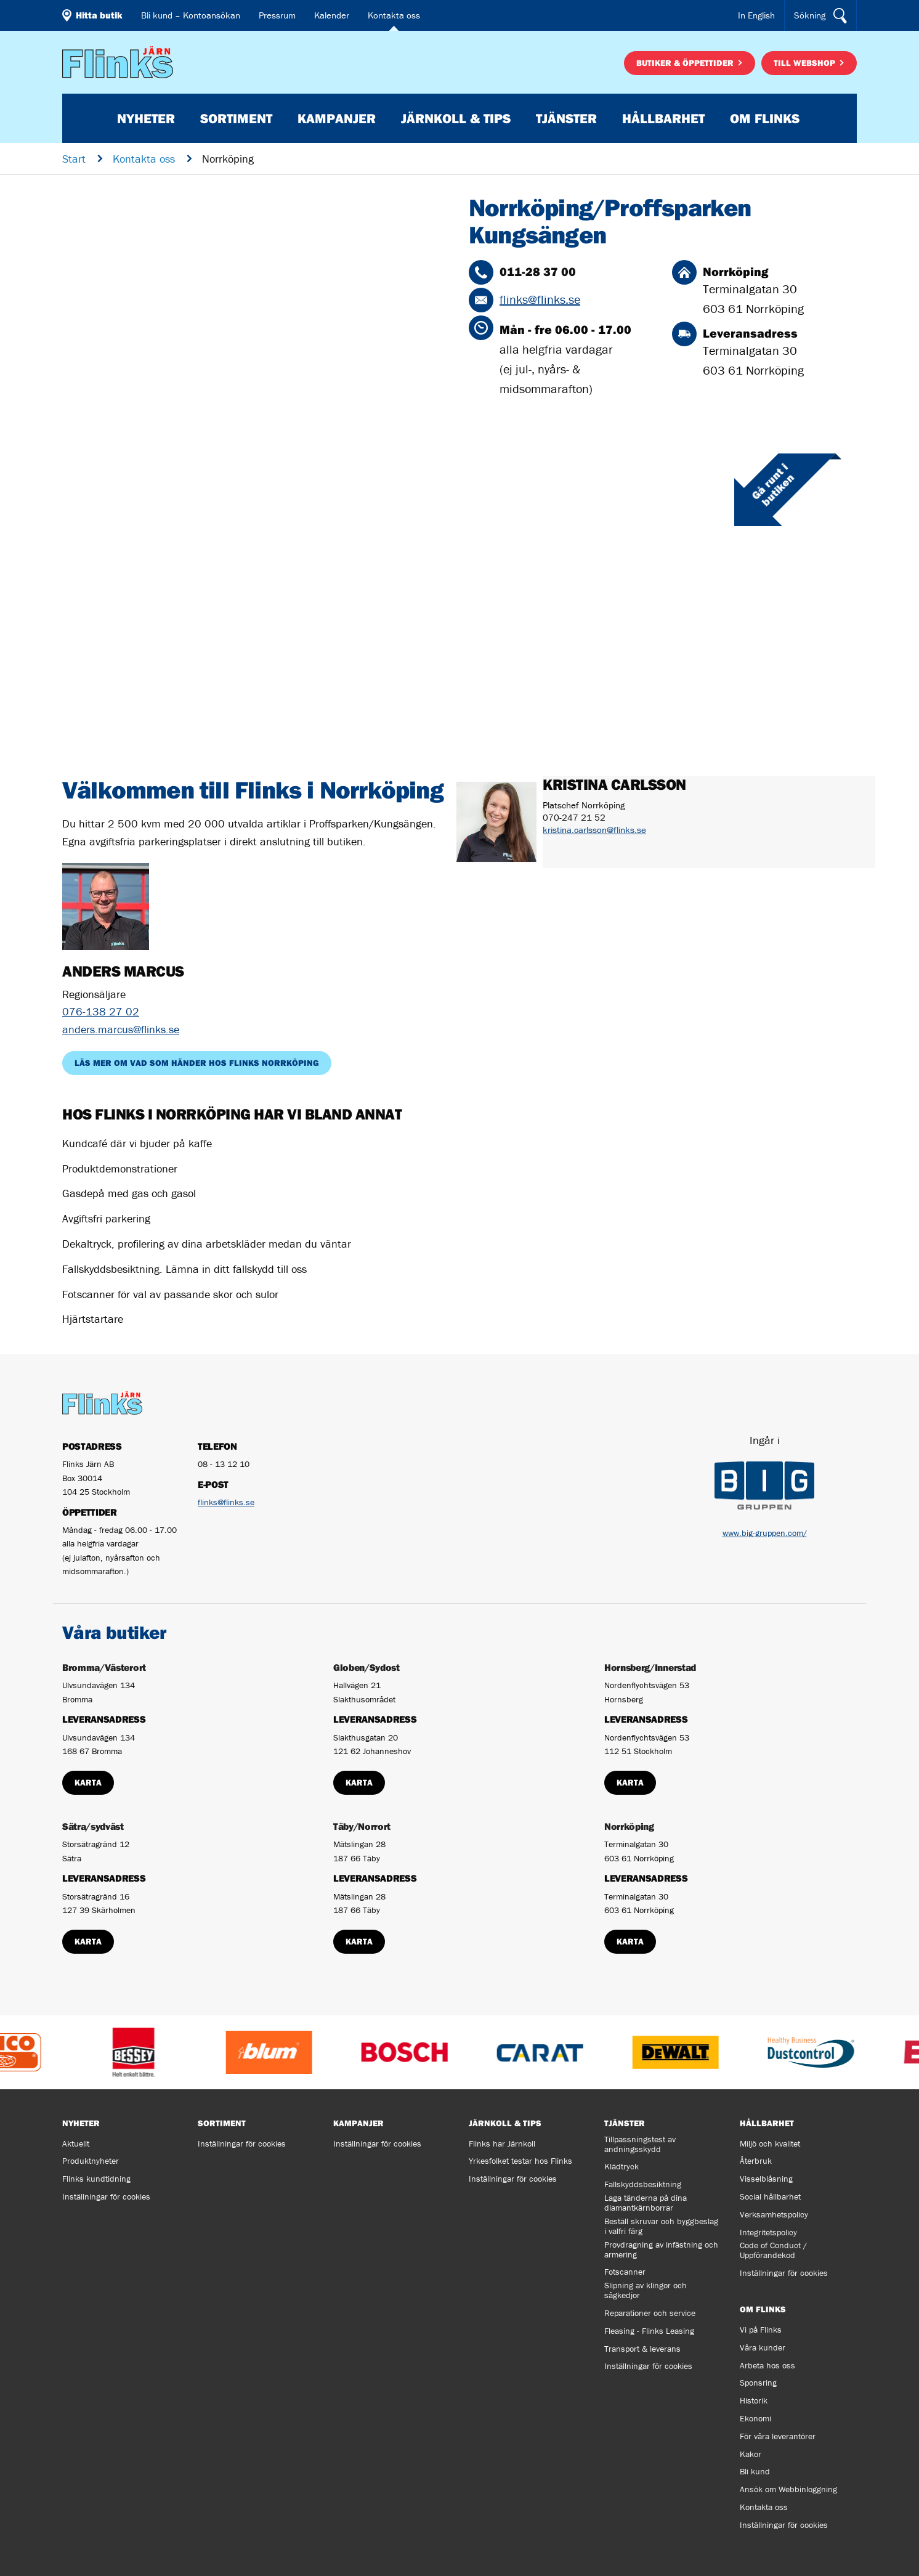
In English (756, 15)
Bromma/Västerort (104, 1667)
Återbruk (756, 2161)
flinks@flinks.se (540, 299)
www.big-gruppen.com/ (765, 1532)
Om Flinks (765, 118)
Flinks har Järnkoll (502, 2143)
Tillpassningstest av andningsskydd (640, 2144)
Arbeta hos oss (767, 2365)
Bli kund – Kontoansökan (190, 15)
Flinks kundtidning (96, 2179)
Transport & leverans (642, 2349)
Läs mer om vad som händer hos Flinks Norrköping (197, 1062)
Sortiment (236, 118)
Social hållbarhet (770, 2196)
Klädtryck (621, 2166)
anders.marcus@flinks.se (120, 1029)
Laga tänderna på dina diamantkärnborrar (645, 2202)
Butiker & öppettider (686, 62)
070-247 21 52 (574, 817)
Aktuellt (75, 2143)
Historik (753, 2400)
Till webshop (806, 62)
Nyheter (146, 118)
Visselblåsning (766, 2179)
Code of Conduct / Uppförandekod (773, 2250)
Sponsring (758, 2382)
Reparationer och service (649, 2313)
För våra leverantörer (778, 2436)
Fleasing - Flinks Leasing (649, 2331)
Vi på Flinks (761, 2329)
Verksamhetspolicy (774, 2214)
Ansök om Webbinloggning (788, 2489)
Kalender (331, 15)
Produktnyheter (90, 2161)
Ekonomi (755, 2418)
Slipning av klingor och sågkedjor (645, 2290)
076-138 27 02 (100, 1011)
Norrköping (629, 1826)
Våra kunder (762, 2347)
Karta (88, 1782)
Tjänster (566, 118)
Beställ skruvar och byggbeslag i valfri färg (661, 2226)
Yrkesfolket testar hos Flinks (520, 2161)
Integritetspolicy (768, 2232)
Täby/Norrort (362, 1826)
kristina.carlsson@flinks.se (594, 829)
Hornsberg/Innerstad (650, 1667)
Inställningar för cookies (106, 2196)
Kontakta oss (394, 15)
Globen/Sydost (366, 1667)
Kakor (750, 2454)
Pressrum (277, 15)
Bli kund (755, 2471)
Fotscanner (625, 2272)
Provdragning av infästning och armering (661, 2249)
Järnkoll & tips (456, 118)
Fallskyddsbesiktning (642, 2184)
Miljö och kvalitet (770, 2143)
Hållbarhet (663, 118)
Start (74, 159)
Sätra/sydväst (93, 1826)
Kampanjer (337, 118)
